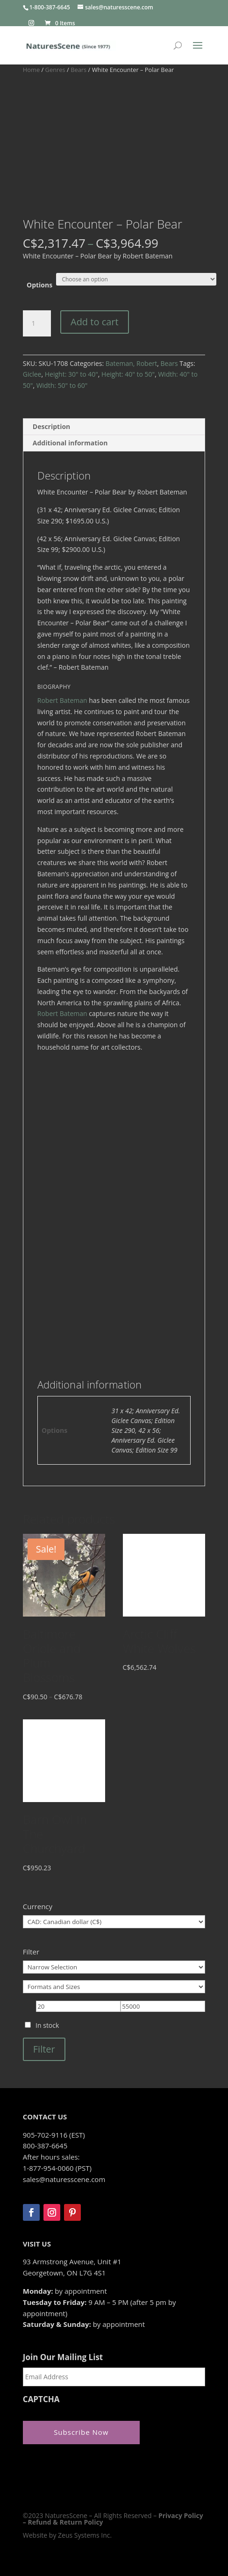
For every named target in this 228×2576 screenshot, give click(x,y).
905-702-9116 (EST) (54, 2135)
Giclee (32, 374)
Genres (55, 69)
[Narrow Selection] (114, 1967)
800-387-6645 (45, 2145)
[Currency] (114, 1921)
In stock (47, 2025)
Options (39, 284)
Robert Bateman (62, 700)
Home (31, 69)
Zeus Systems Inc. (85, 2535)
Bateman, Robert (131, 363)
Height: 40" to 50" (128, 374)
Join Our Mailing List (63, 2357)
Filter (44, 2049)
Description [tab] (52, 426)
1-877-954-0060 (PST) (57, 2168)
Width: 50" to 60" (62, 385)
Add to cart (95, 321)
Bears (78, 69)
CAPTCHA (41, 2399)
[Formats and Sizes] (114, 1986)
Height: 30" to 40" (71, 374)
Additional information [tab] (70, 442)
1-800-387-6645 (49, 7)
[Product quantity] (37, 323)
